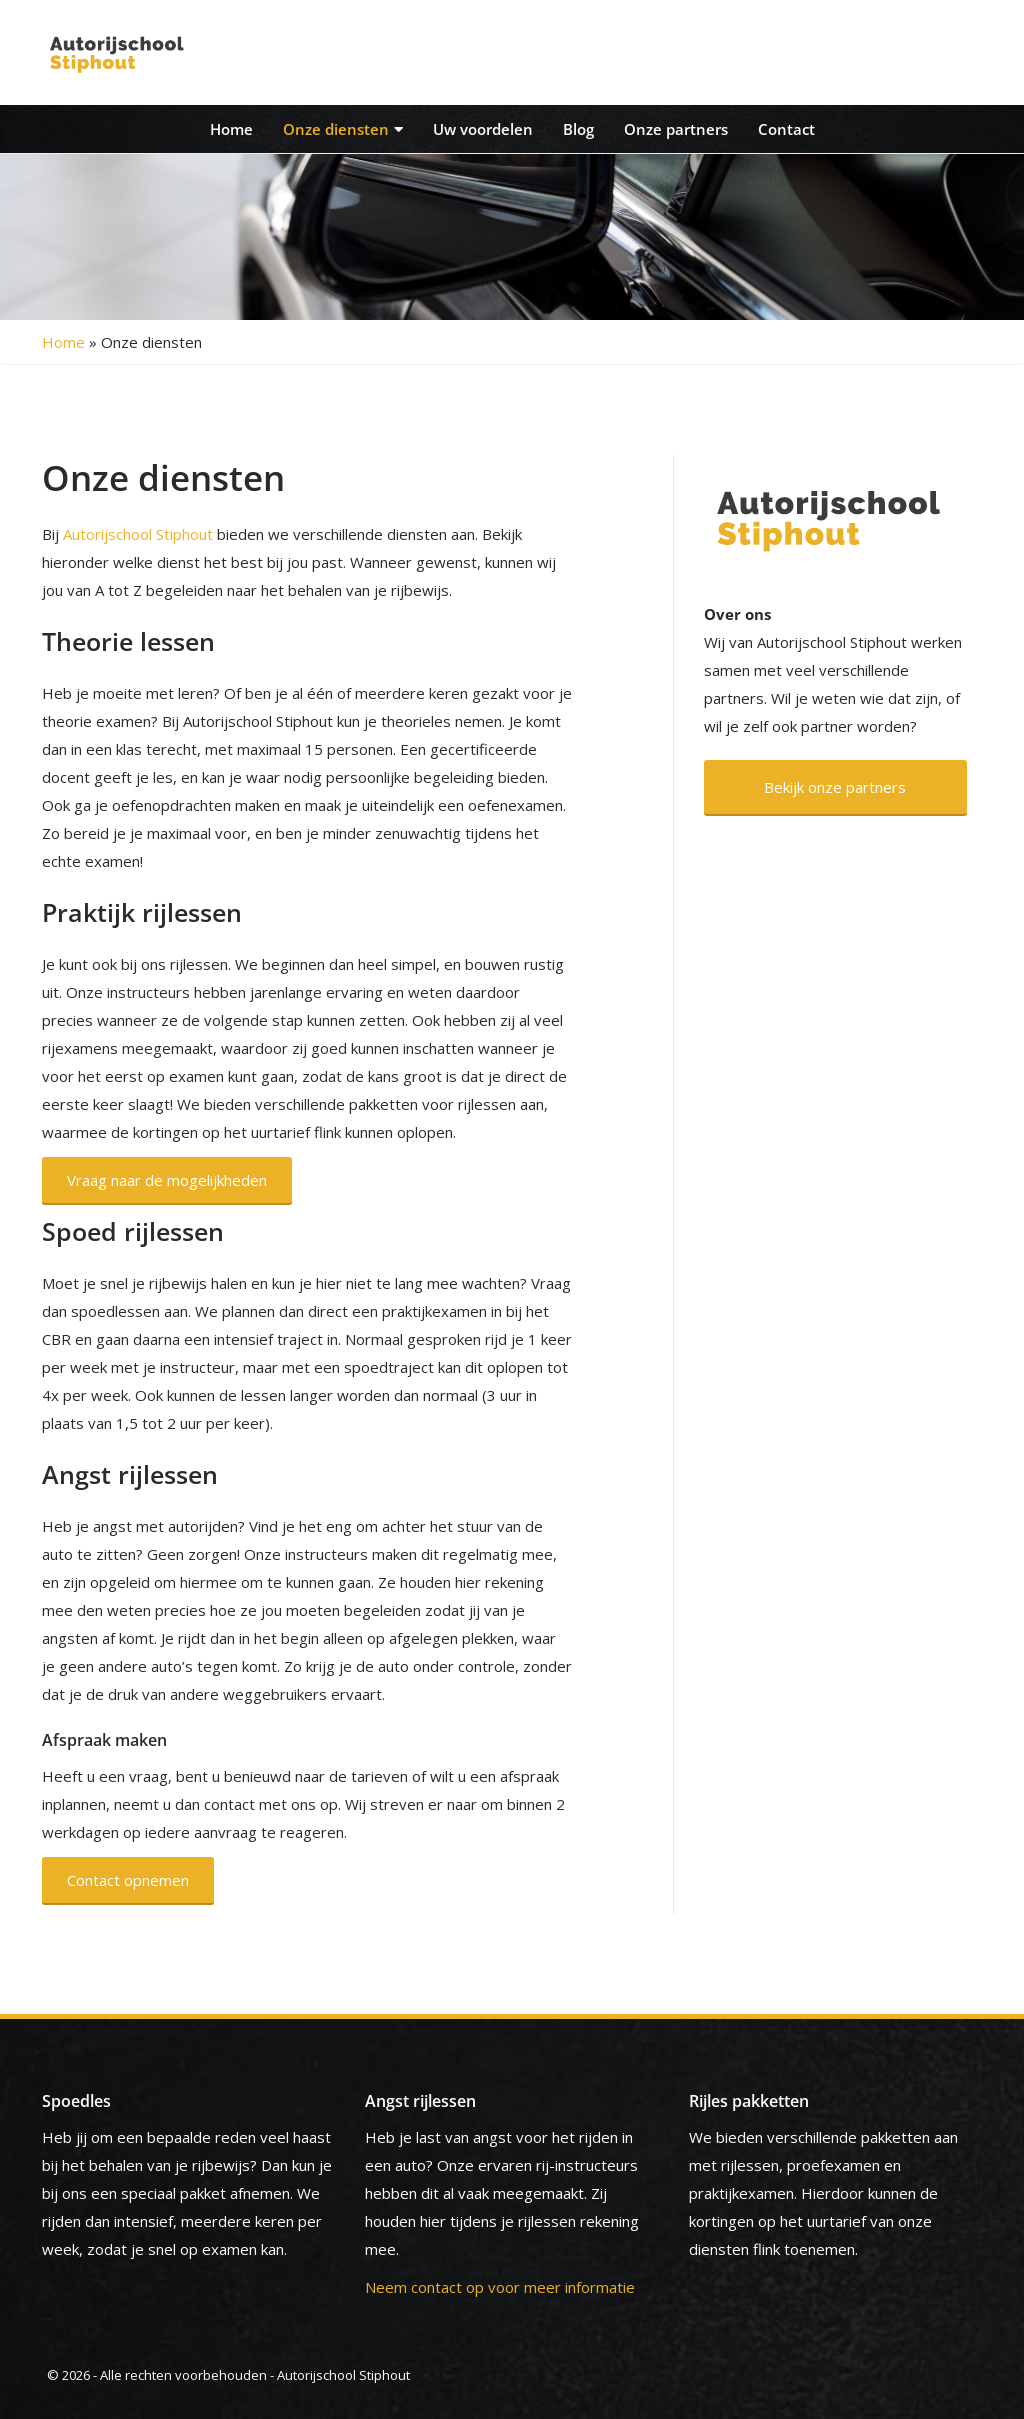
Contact (786, 129)
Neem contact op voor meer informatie (500, 2287)
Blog (578, 129)
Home (231, 129)
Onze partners (676, 129)
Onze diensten (343, 129)
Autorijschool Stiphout (138, 534)
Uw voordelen (483, 129)
